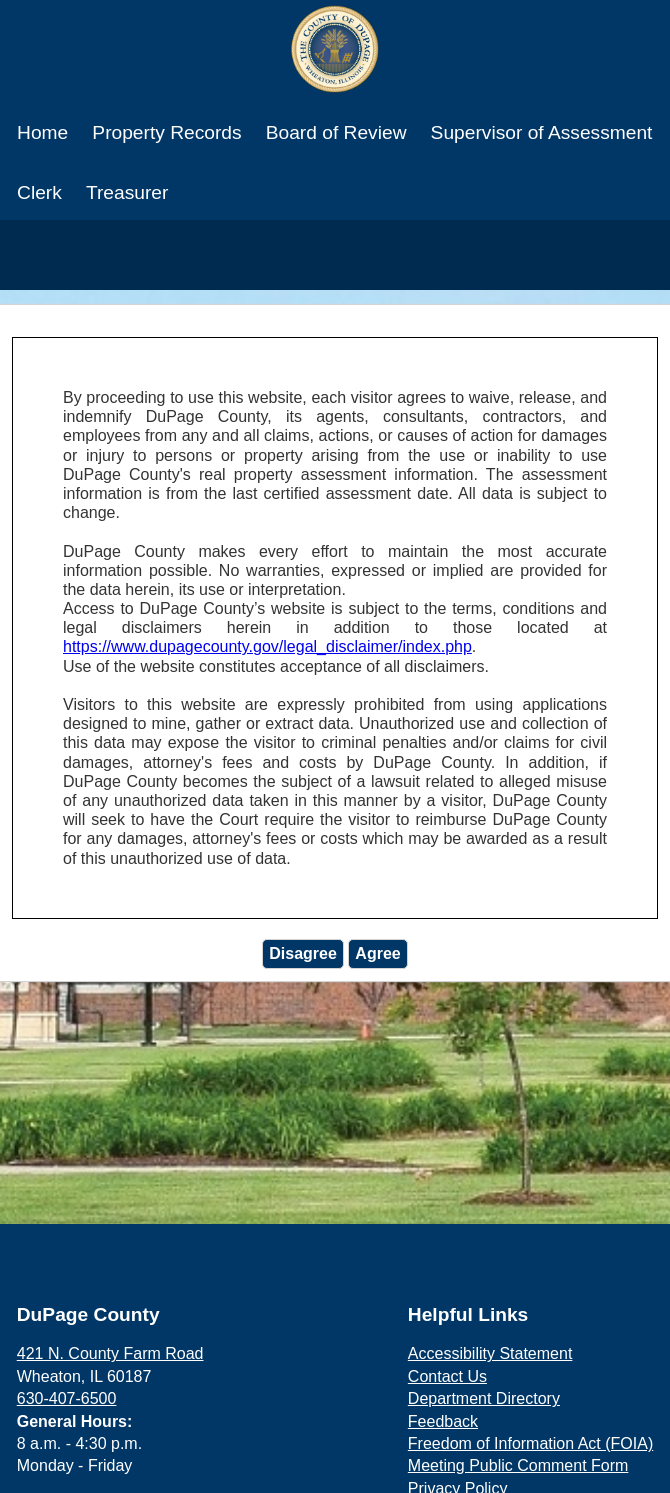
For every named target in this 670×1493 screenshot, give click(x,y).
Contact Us (447, 1376)
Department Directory (484, 1398)
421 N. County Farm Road (110, 1353)
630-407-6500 (67, 1398)
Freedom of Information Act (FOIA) (530, 1443)
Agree (377, 953)
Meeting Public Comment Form (518, 1465)
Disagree (303, 953)
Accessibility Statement (490, 1353)
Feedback (443, 1421)
